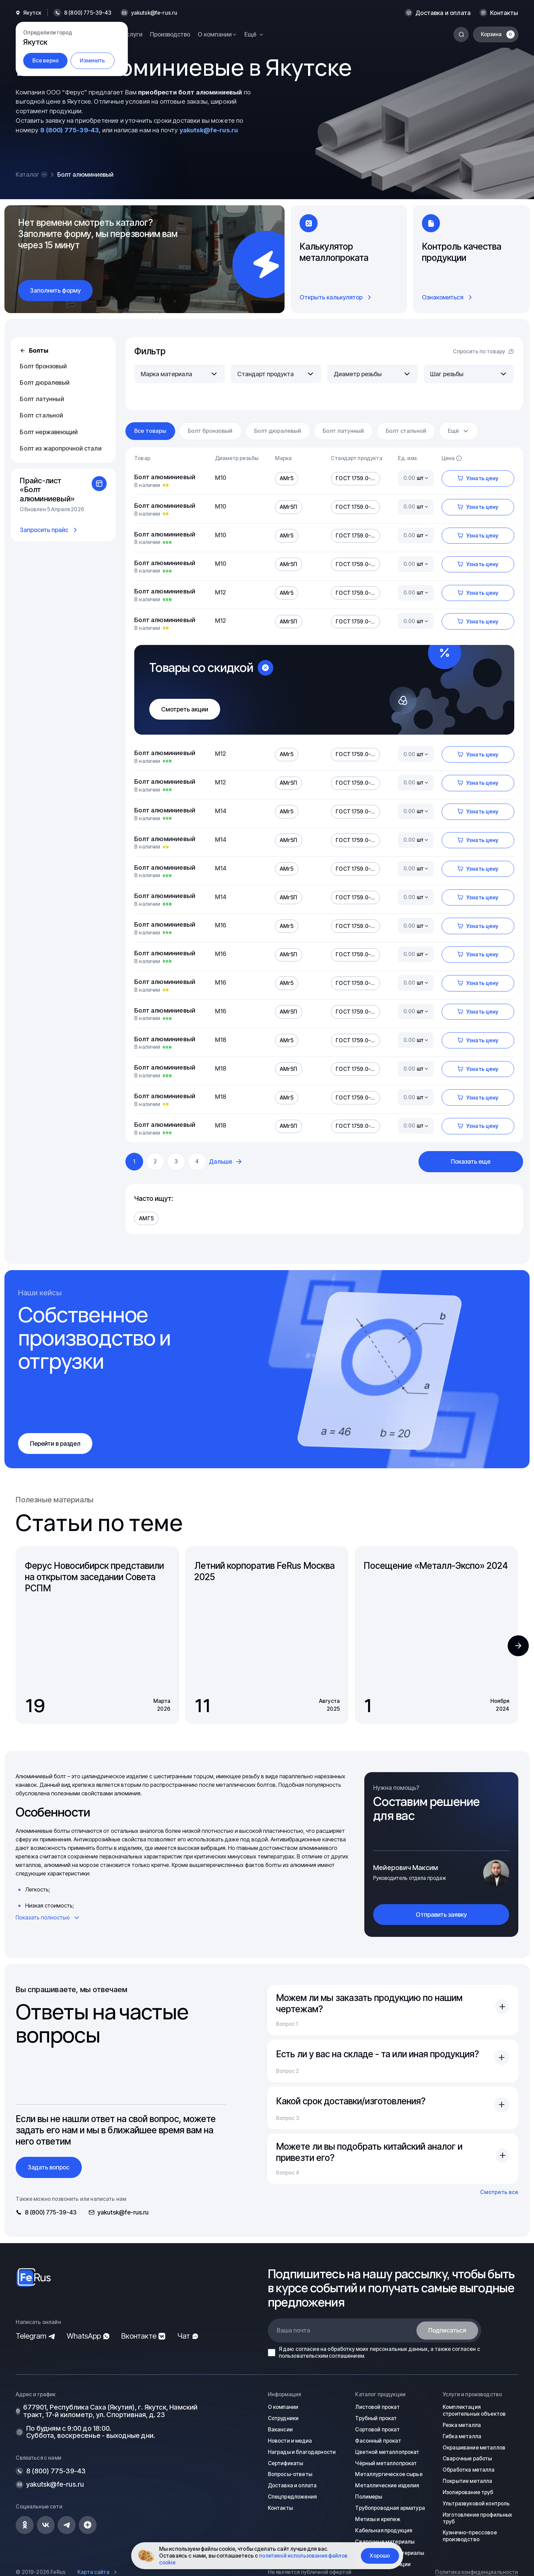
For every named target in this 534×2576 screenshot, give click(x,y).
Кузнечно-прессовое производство (470, 2536)
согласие (307, 2349)
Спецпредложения (292, 2496)
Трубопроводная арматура (390, 2508)
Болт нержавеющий (49, 432)
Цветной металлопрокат (387, 2451)
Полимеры (368, 2496)
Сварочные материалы (384, 2541)
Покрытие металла (467, 2481)
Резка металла (462, 2425)
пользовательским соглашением (321, 2356)
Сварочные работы (467, 2458)
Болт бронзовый (43, 366)
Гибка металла (462, 2436)
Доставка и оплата (443, 13)
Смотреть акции (184, 709)
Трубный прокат (376, 2418)
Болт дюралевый (44, 382)
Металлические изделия (387, 2485)
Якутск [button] (32, 13)
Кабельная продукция (383, 2530)
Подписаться (447, 2330)
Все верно (45, 60)
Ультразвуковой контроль (476, 2503)
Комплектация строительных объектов (474, 2410)
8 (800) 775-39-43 (69, 130)
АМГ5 (146, 1218)
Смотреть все (499, 2192)
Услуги (132, 34)
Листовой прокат (377, 2407)
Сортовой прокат (377, 2429)
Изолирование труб (468, 2492)
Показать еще (470, 1161)
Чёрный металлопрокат (386, 2463)
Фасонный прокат (378, 2441)
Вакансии (280, 2429)
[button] (518, 1645)
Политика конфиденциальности (476, 2572)
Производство (170, 34)
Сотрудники (283, 2418)
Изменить (92, 60)
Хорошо (380, 2555)
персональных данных (399, 2349)
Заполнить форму (55, 290)
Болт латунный (42, 398)
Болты (34, 350)
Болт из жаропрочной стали (60, 448)
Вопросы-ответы (290, 2474)
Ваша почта (293, 2330)
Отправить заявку (441, 1914)
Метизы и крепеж (377, 2519)
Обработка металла (469, 2470)
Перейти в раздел (55, 1443)
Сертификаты (285, 2463)
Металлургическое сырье (388, 2474)
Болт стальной (41, 415)
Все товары (150, 430)
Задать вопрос (49, 2167)
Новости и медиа (290, 2441)
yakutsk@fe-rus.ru (154, 13)
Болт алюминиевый (164, 477)
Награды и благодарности (302, 2451)
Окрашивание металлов (474, 2447)
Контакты (504, 13)
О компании (283, 2407)
